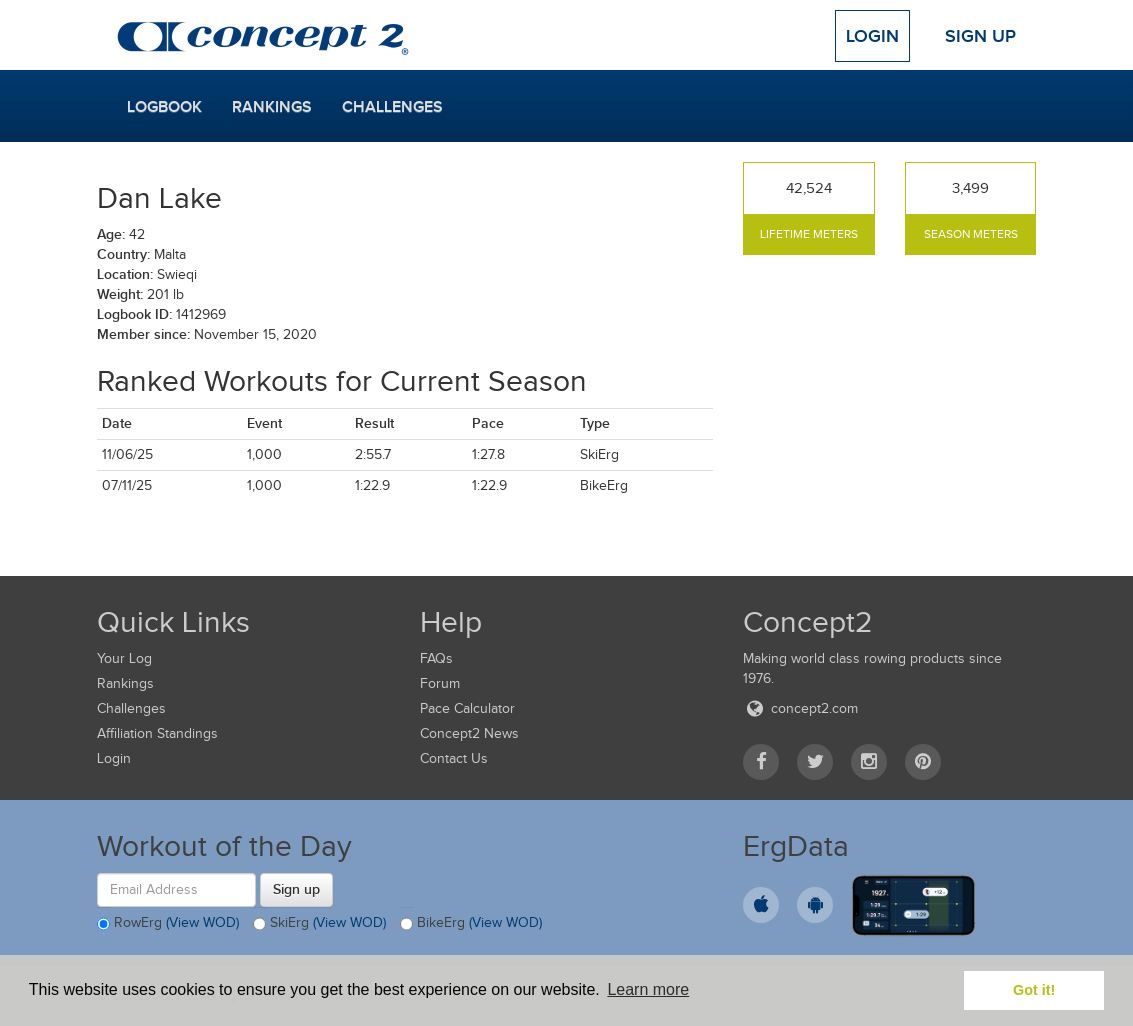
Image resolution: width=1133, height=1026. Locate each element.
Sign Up (980, 36)
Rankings (272, 107)
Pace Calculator (467, 708)
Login (872, 36)
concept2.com (800, 708)
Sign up (296, 889)
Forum (440, 683)
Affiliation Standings (157, 733)
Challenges (392, 107)
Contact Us (454, 758)
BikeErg (471, 924)
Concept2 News (469, 733)
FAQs (436, 658)
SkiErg (319, 924)
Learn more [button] (648, 989)
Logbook (164, 107)
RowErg (168, 924)
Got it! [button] (1034, 990)
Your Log (124, 658)
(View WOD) (202, 922)
